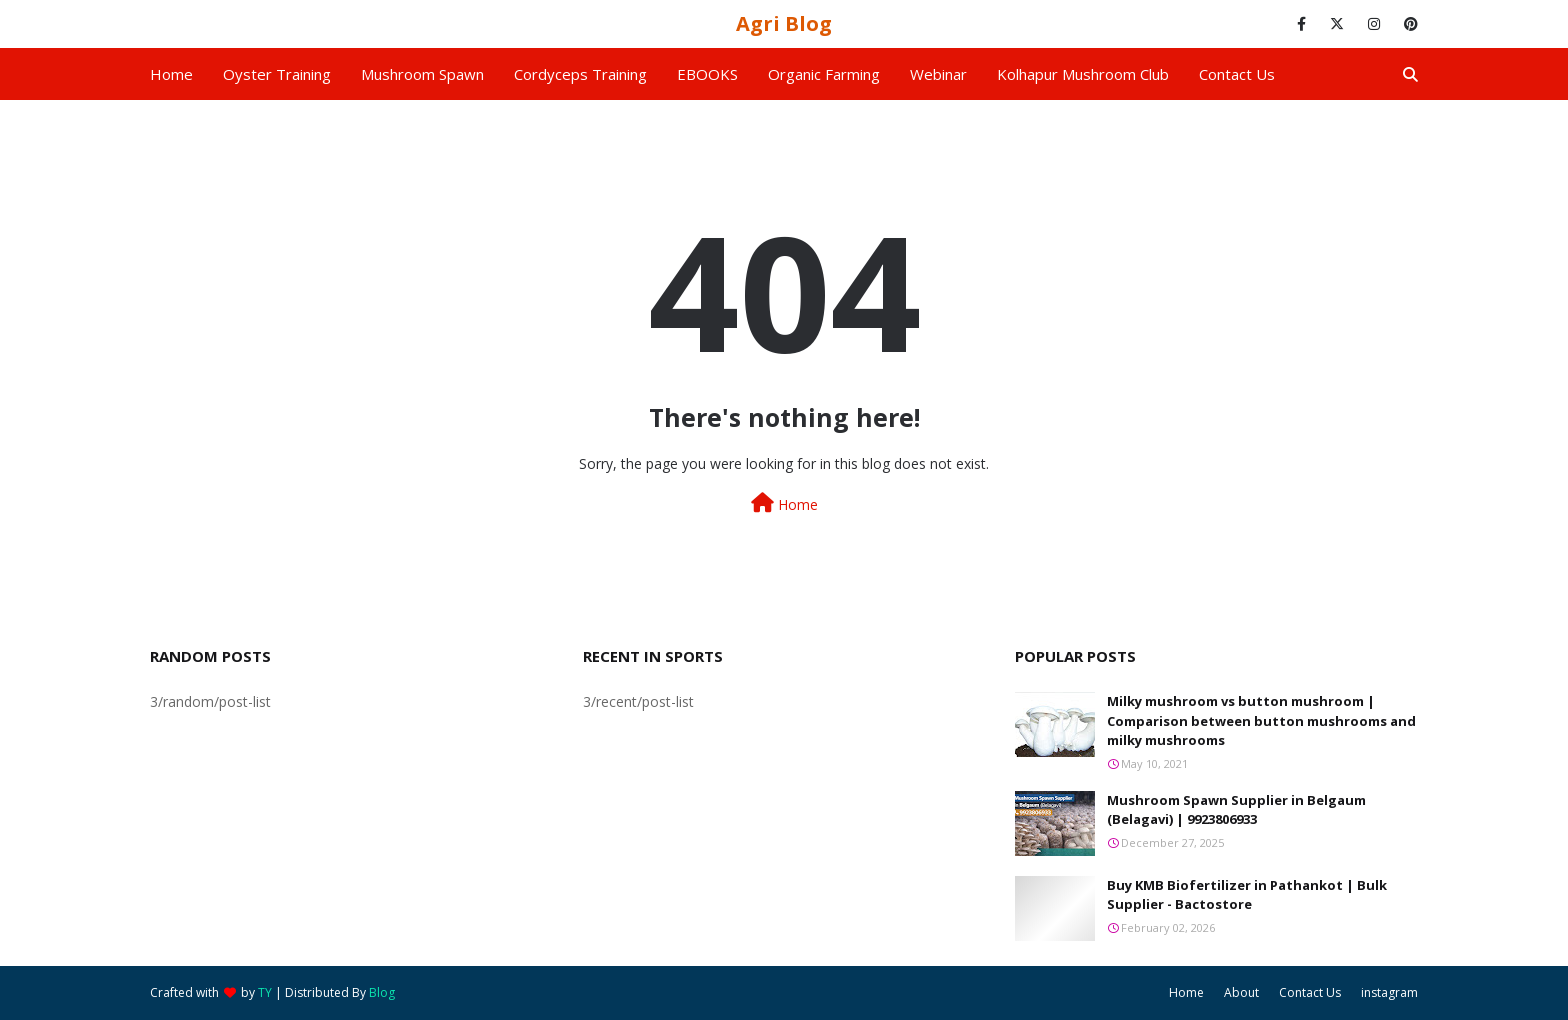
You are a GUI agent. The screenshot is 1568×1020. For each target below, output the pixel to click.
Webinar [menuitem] (938, 74)
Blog (382, 992)
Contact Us (1310, 992)
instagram (1389, 992)
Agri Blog (784, 23)
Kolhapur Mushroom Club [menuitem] (1083, 74)
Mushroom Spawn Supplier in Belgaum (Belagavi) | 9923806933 (1236, 810)
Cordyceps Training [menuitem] (580, 74)
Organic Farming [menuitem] (824, 74)
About (1241, 992)
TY (265, 992)
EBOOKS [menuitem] (707, 74)
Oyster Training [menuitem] (277, 74)
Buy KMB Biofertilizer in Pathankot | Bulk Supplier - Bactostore (1247, 895)
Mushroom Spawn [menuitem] (422, 74)
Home (784, 503)
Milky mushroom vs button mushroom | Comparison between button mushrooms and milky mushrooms (1261, 720)
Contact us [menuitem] (1237, 74)
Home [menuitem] (171, 74)
